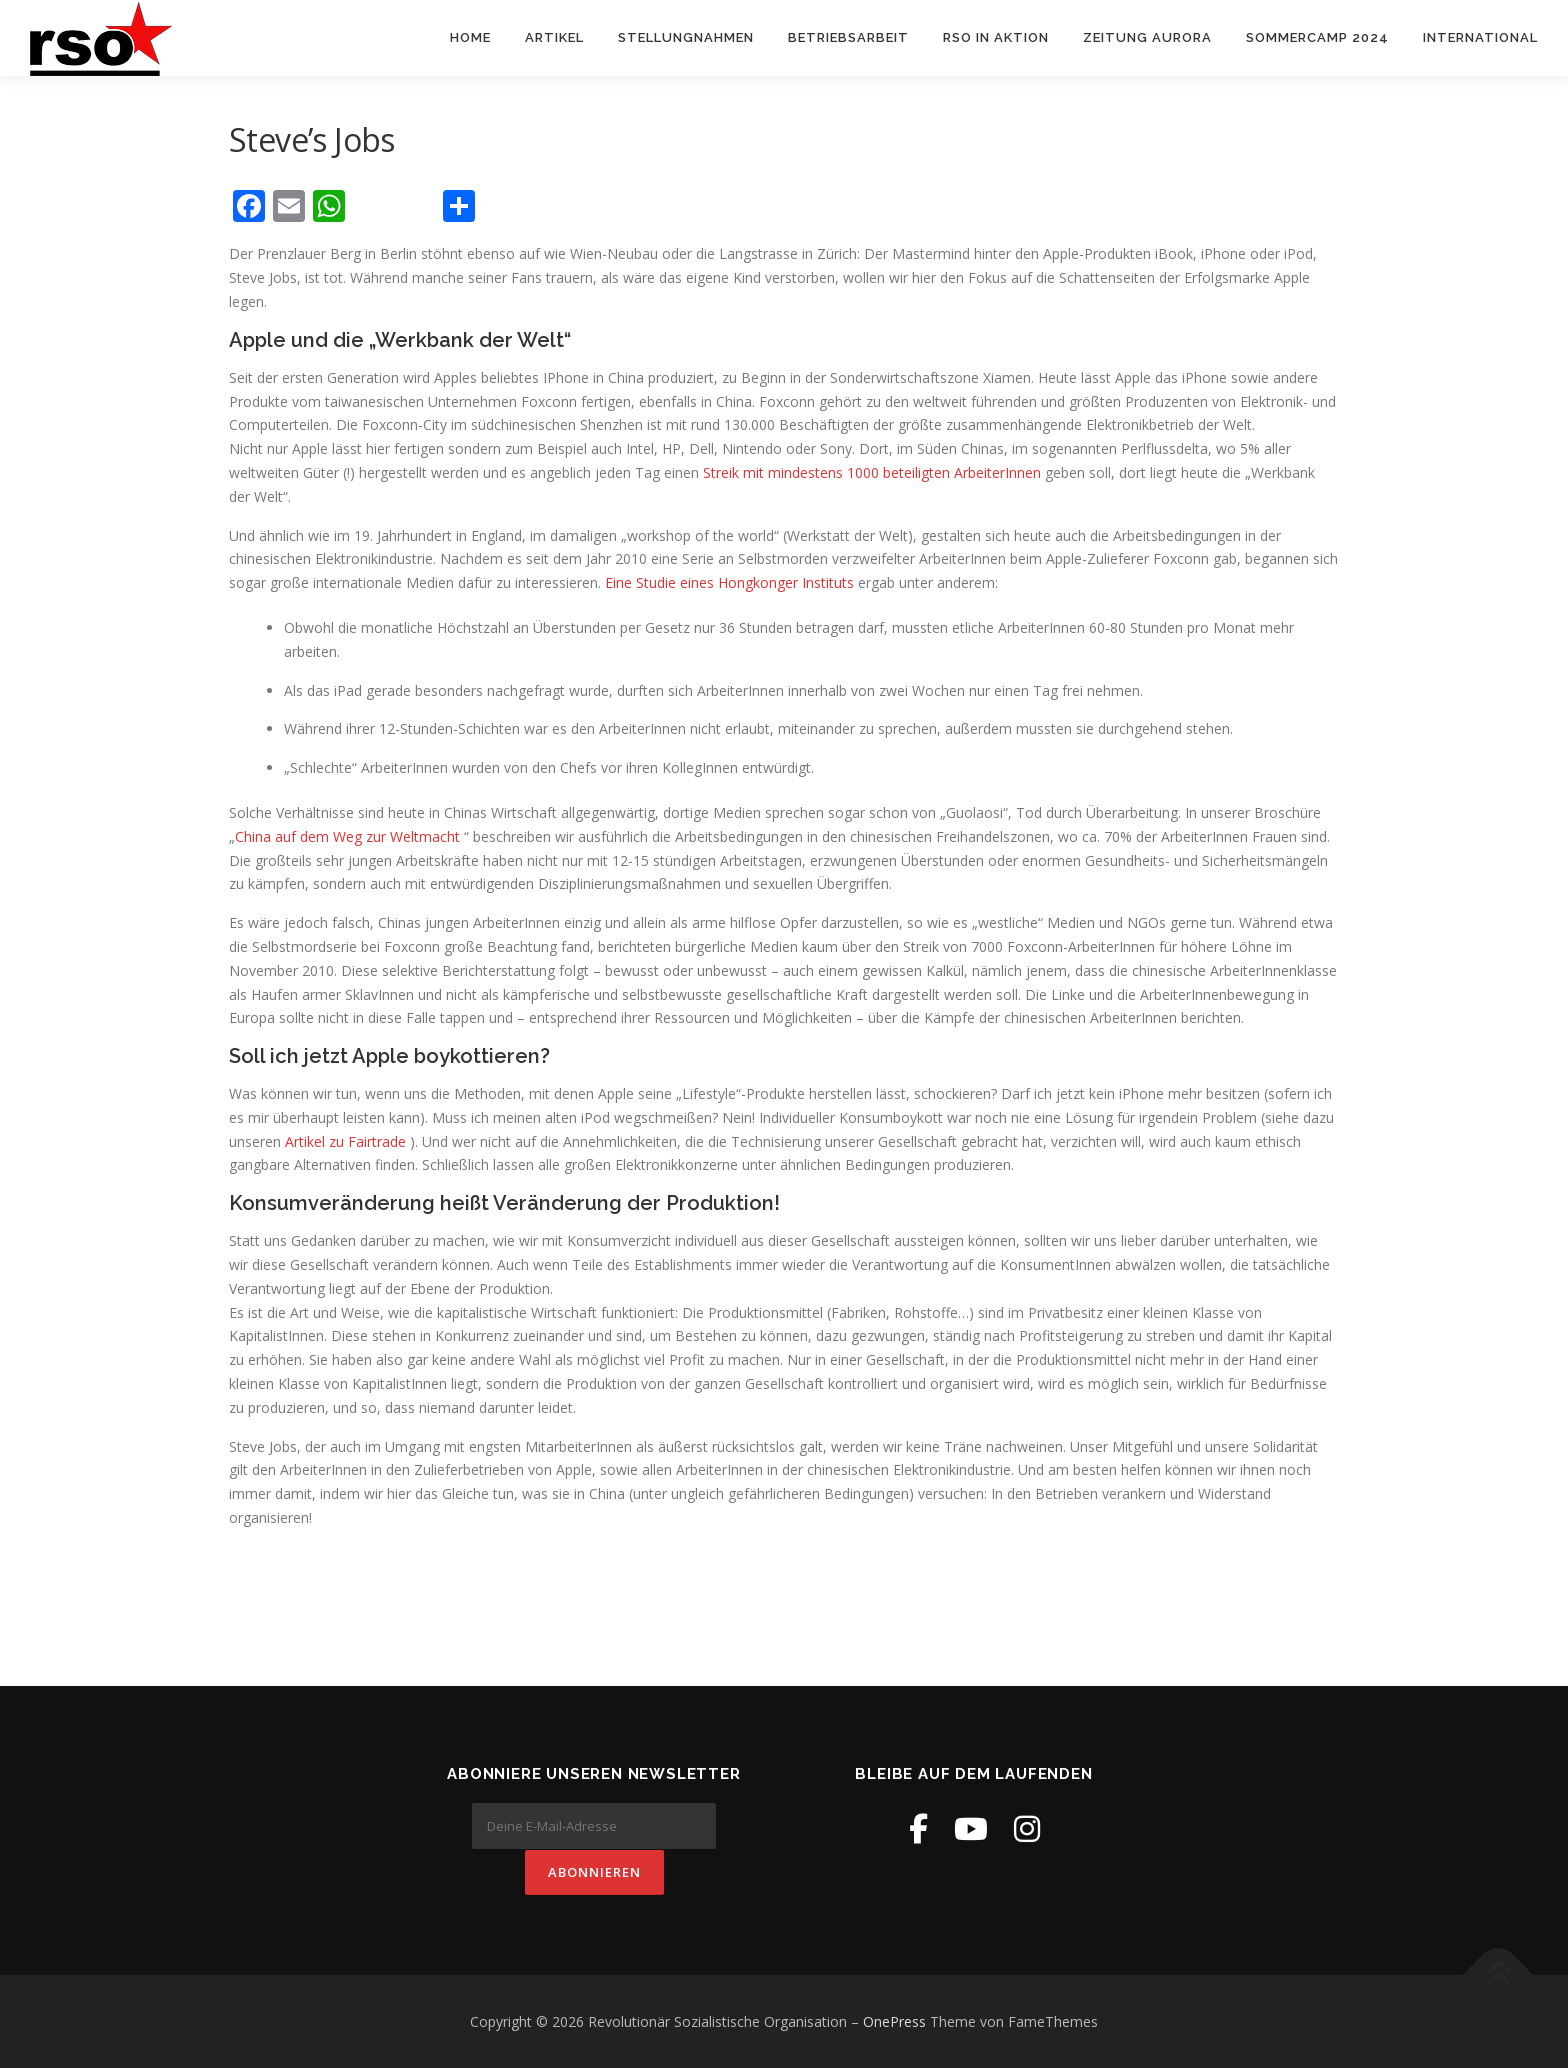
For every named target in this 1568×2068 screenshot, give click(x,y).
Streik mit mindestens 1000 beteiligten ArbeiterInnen (872, 473)
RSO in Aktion (996, 37)
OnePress (894, 2021)
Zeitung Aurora (1147, 37)
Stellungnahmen (686, 37)
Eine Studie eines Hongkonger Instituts (731, 583)
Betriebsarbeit (848, 37)
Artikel (554, 37)
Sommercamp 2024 (1317, 37)
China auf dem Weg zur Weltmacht (347, 837)
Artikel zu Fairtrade (345, 1142)
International (1480, 37)
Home (470, 37)
